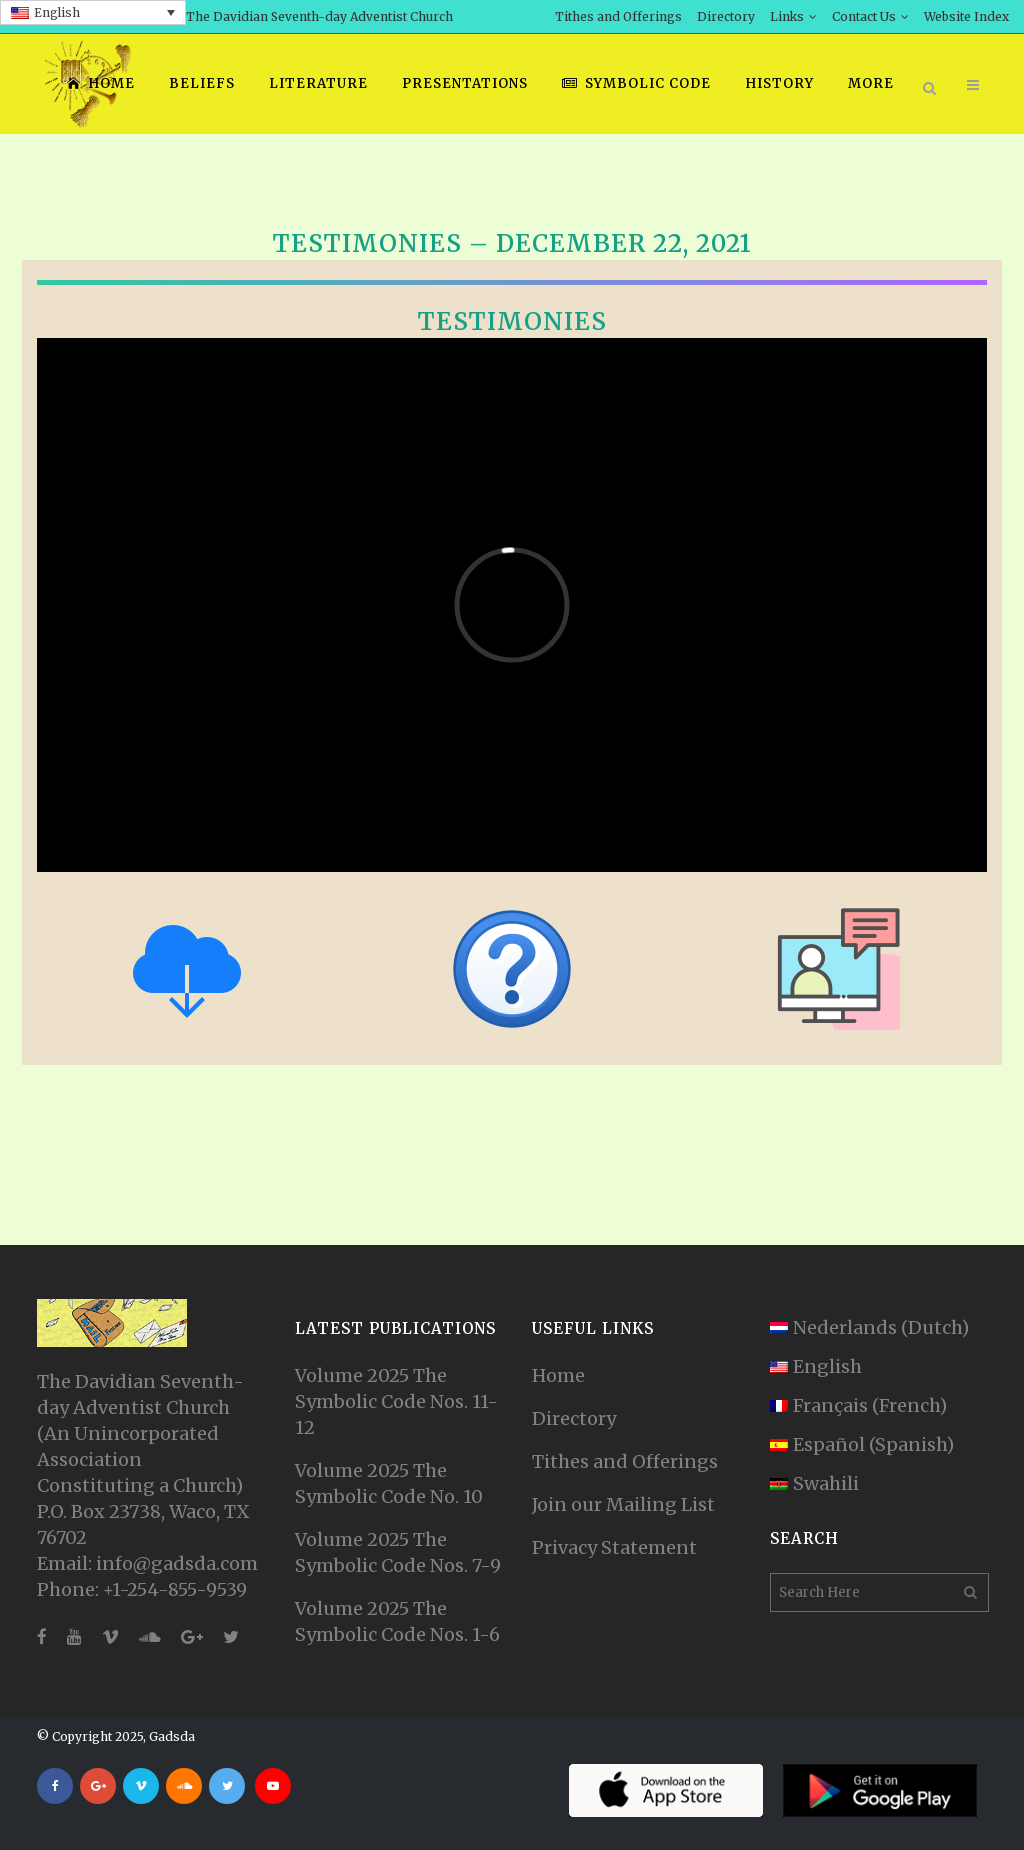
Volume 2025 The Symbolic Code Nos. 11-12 (396, 1401)
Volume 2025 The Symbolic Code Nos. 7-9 (398, 1552)
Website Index (966, 16)
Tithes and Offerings (618, 16)
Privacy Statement (614, 1547)
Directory (726, 16)
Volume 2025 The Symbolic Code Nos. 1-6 (397, 1621)
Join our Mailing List (623, 1504)
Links (787, 16)
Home (558, 1375)
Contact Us (864, 16)
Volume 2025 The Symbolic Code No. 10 (389, 1483)
